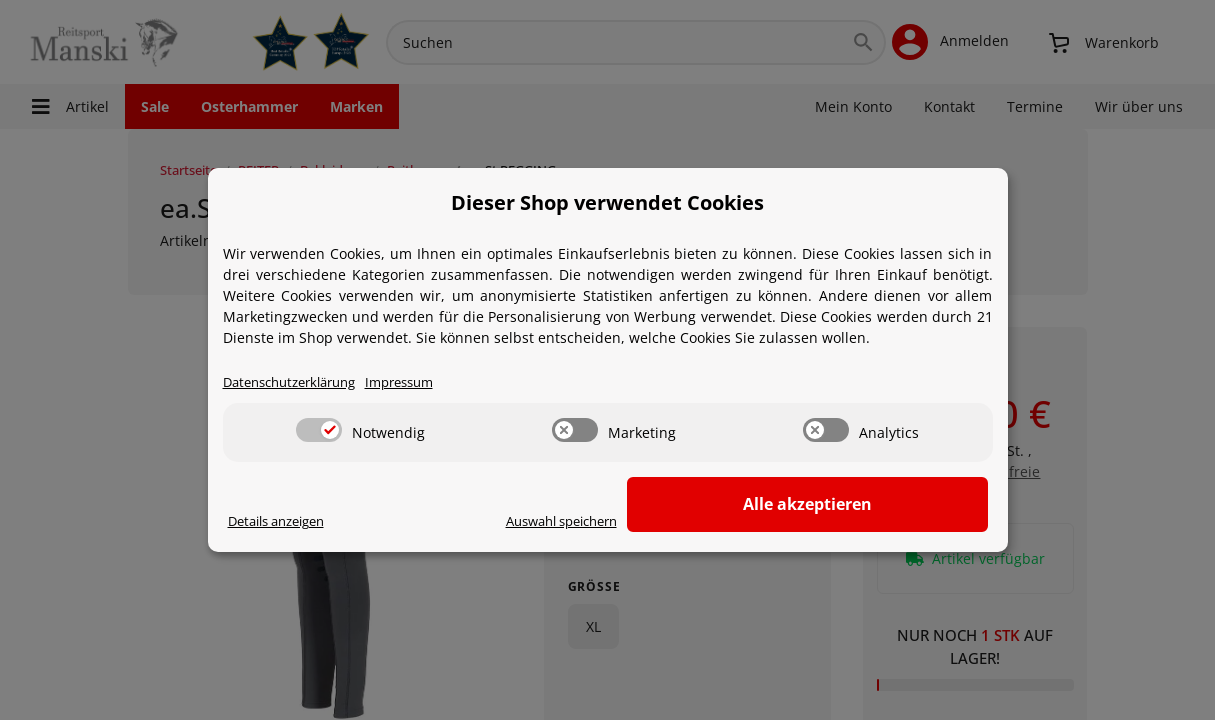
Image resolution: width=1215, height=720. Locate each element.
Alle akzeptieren (887, 505)
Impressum (420, 383)
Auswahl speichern (714, 522)
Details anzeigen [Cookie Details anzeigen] (283, 522)
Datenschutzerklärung (297, 383)
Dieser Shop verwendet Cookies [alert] (607, 202)
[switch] (319, 431)
